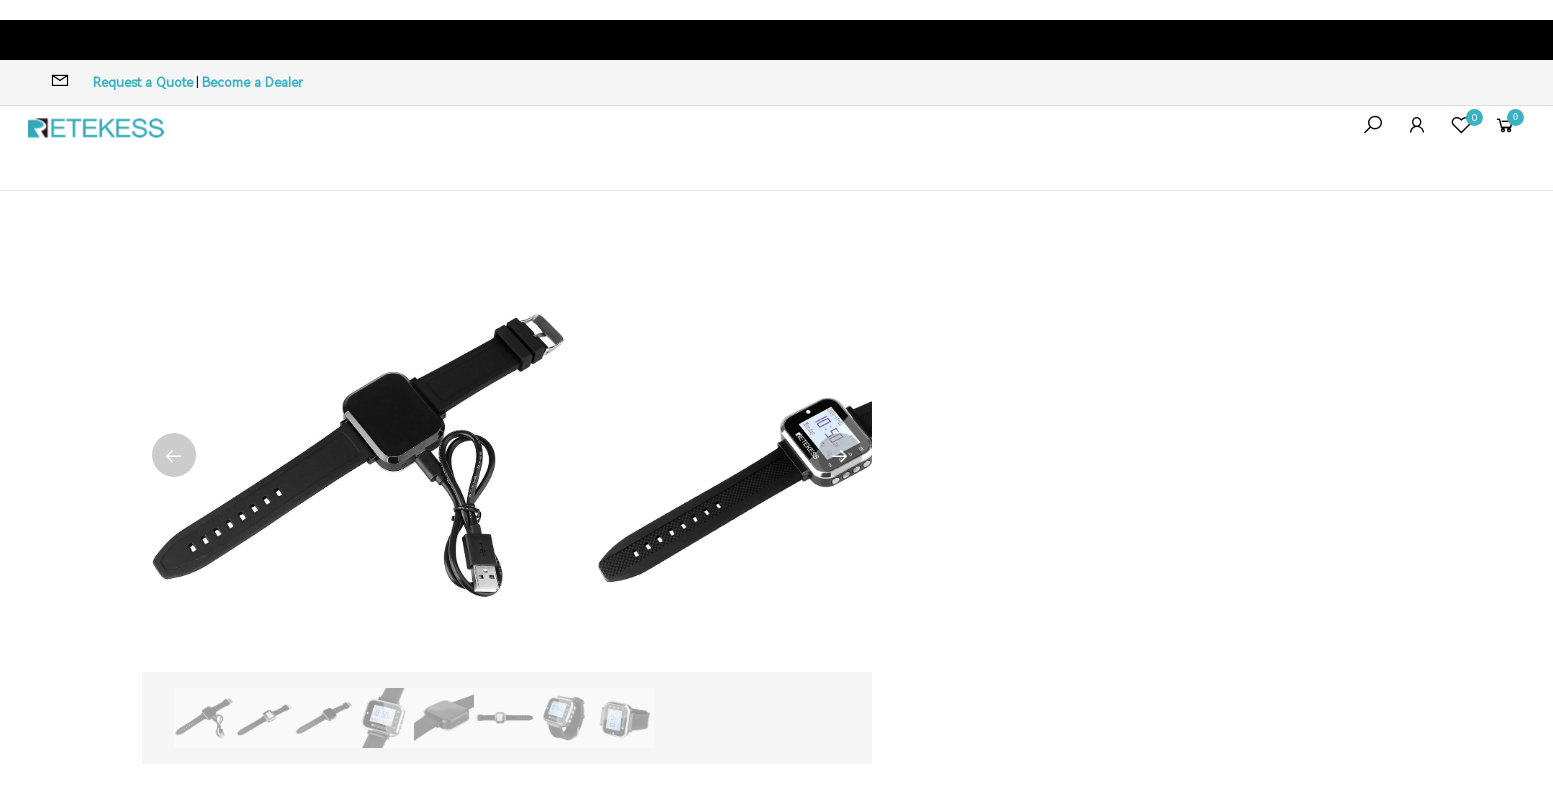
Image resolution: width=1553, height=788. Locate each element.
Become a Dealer (252, 82)
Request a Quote (143, 82)
